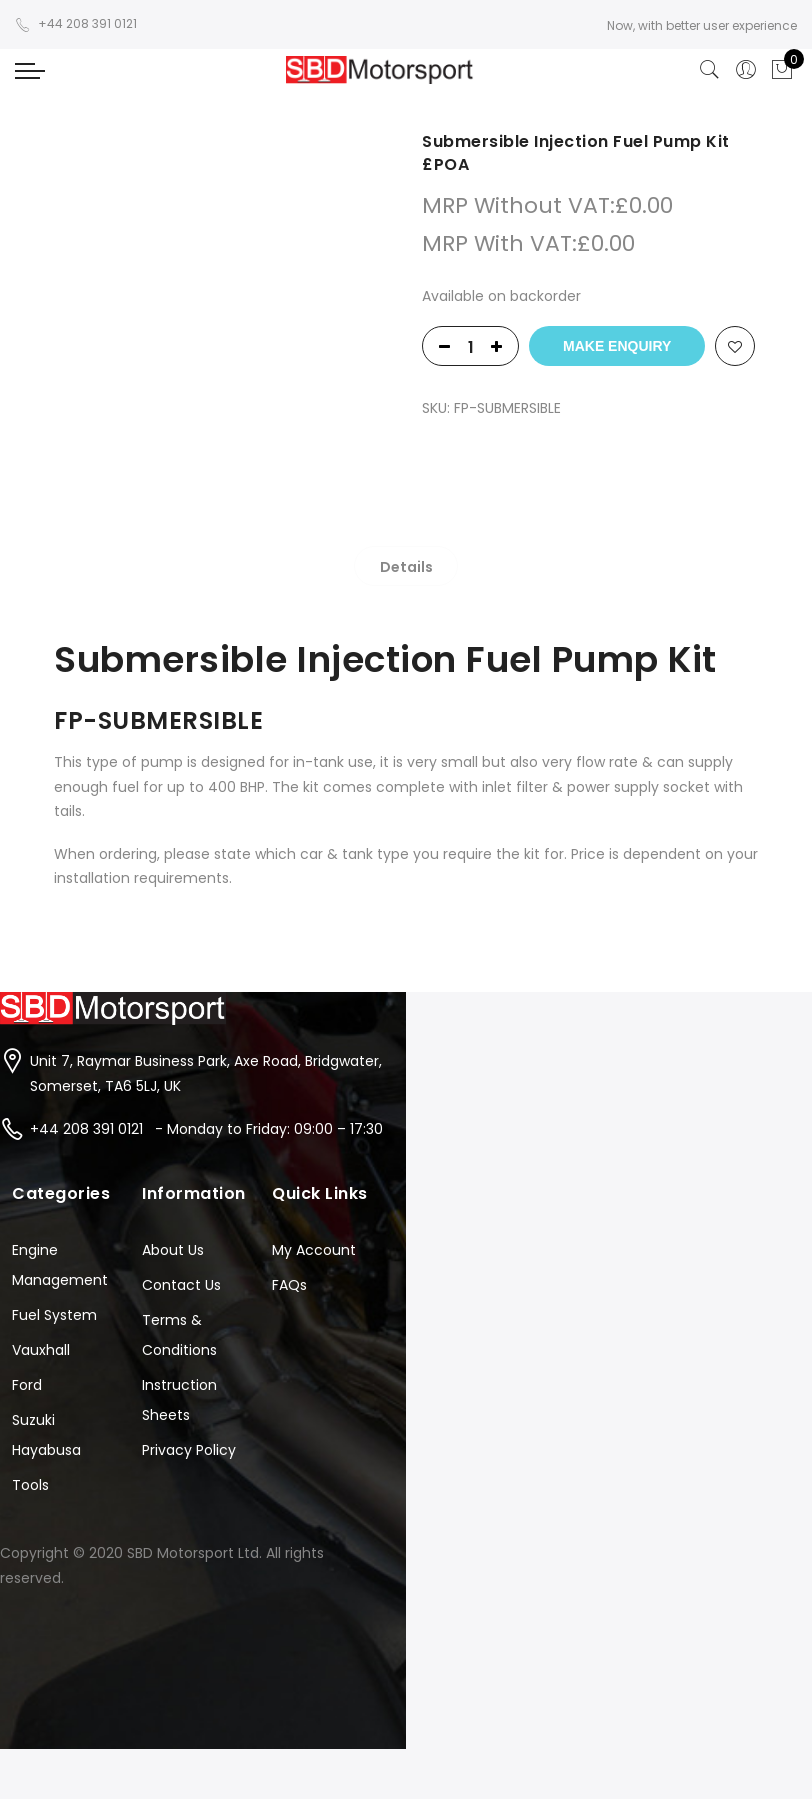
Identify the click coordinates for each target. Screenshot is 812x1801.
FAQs (289, 1285)
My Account (314, 1250)
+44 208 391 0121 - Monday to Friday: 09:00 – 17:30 (206, 1129)
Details (406, 567)
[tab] (406, 566)
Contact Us (181, 1285)
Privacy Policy (189, 1450)
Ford (27, 1385)
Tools (30, 1485)
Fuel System (54, 1315)
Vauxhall (41, 1350)
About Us (173, 1250)
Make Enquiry (617, 346)
